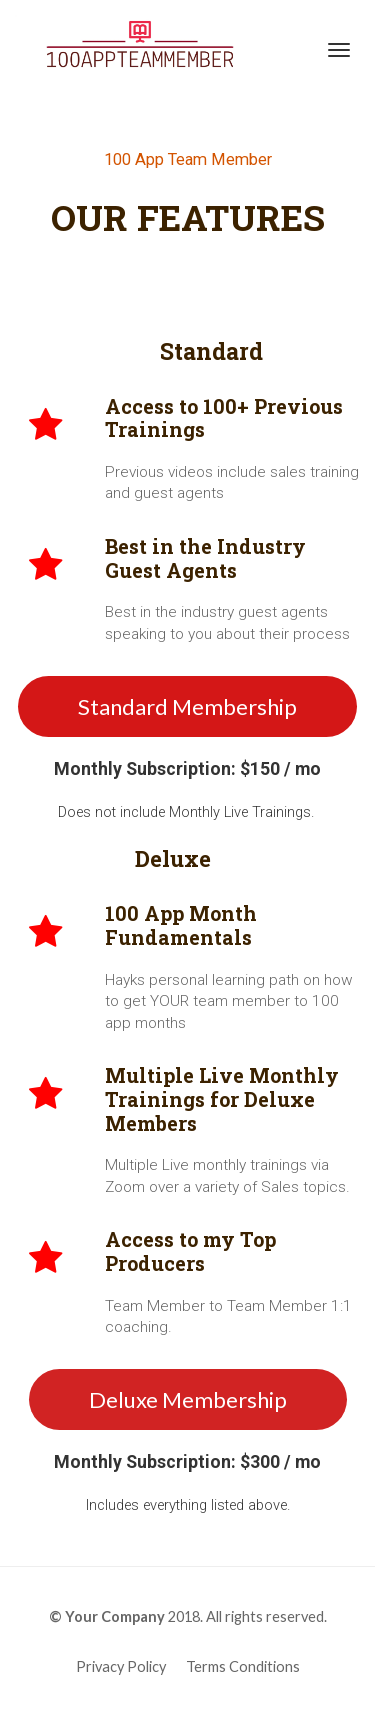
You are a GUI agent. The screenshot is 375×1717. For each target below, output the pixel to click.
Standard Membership (187, 706)
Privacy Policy (121, 1666)
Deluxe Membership (188, 1399)
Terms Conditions (243, 1666)
